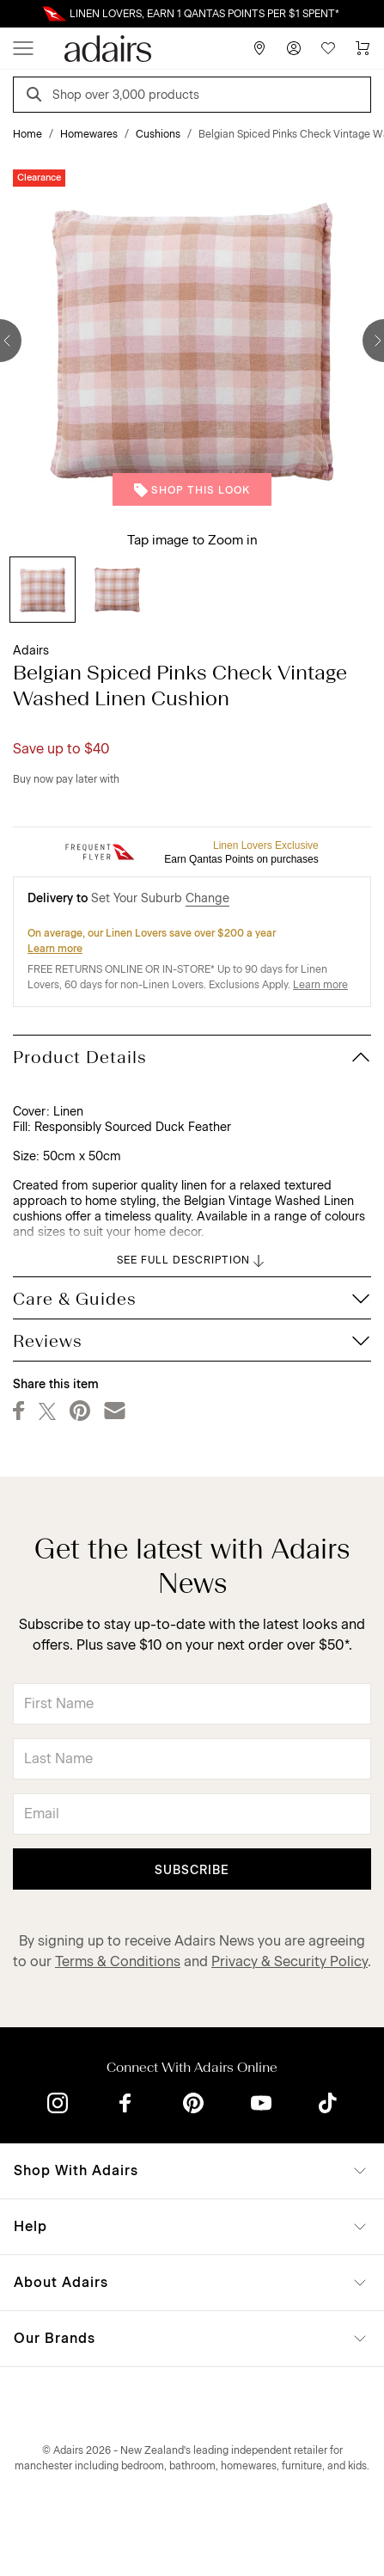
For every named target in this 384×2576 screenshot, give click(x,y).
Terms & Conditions (117, 1961)
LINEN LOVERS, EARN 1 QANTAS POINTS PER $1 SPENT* (204, 14)
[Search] (36, 96)
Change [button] (207, 898)
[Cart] (362, 48)
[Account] (293, 48)
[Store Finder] (259, 48)
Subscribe (192, 1870)
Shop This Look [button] (192, 490)
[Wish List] (328, 48)
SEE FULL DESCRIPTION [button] (192, 1261)
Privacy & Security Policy (289, 1961)
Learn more (54, 949)
